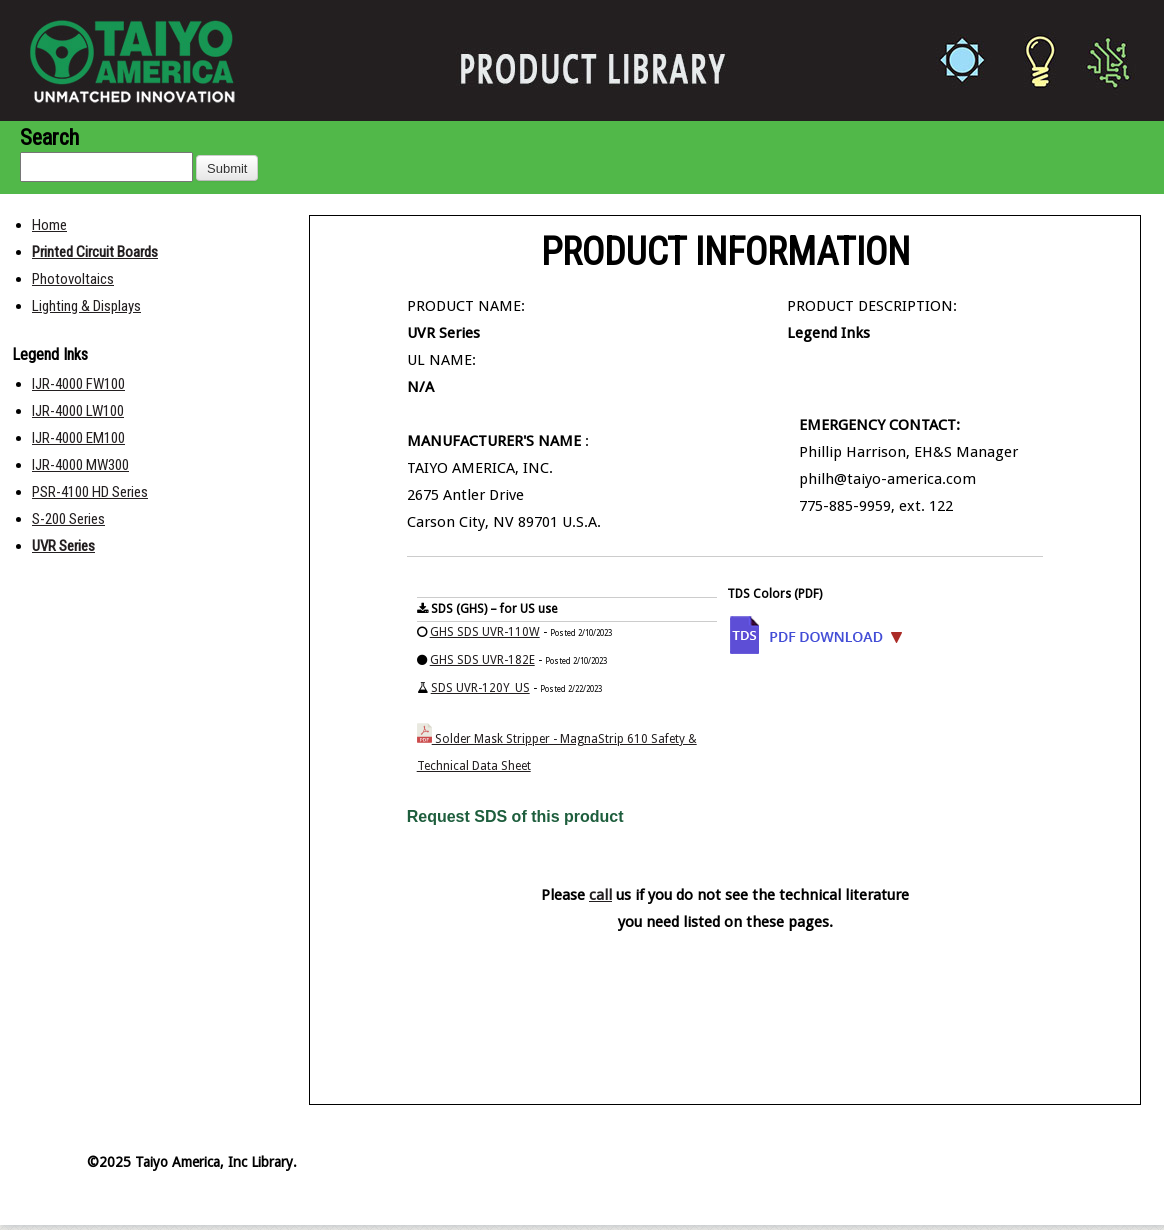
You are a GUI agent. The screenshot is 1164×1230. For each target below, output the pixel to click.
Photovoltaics (73, 279)
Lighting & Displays (86, 306)
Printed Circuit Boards (95, 252)
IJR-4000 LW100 (78, 411)
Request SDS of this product (515, 816)
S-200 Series (68, 519)
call (600, 895)
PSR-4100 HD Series (90, 492)
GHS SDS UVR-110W (485, 632)
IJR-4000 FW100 (78, 384)
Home (49, 225)
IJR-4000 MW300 (80, 465)
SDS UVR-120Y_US (480, 688)
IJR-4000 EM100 (78, 438)
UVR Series (63, 546)
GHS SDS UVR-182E (482, 660)
